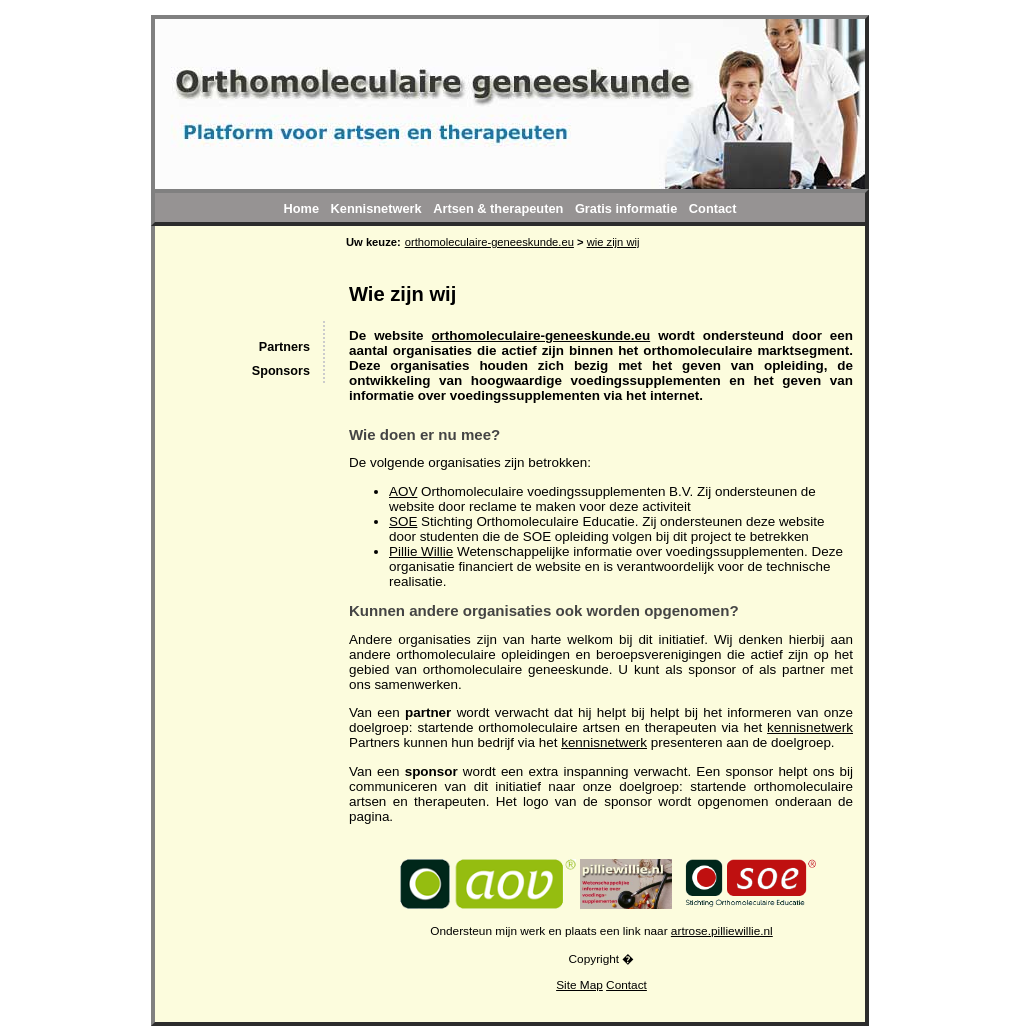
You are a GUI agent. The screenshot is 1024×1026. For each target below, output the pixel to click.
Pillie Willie (421, 551)
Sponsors (281, 371)
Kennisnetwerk (376, 208)
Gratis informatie (626, 208)
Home (301, 208)
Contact (626, 985)
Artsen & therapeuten (498, 208)
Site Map (579, 985)
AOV (403, 491)
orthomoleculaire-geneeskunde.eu (540, 335)
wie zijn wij (613, 242)
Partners (284, 347)
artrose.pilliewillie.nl (722, 931)
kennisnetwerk (810, 727)
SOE (403, 521)
